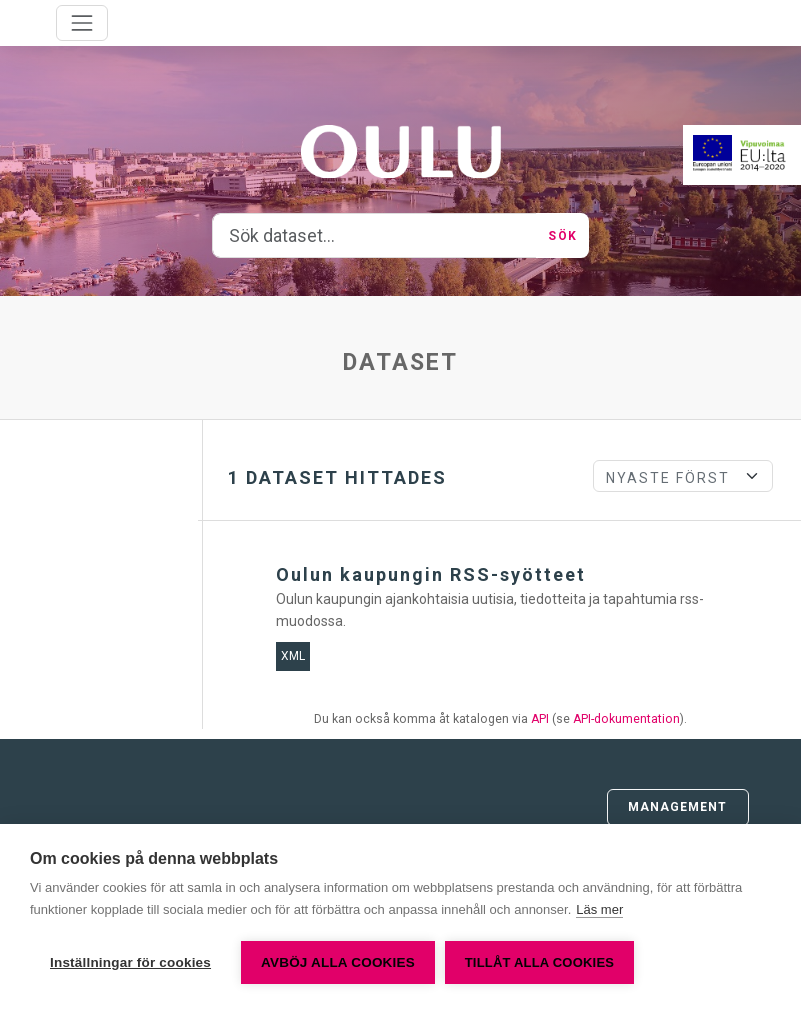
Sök (562, 236)
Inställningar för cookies (130, 962)
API (540, 719)
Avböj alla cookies (338, 962)
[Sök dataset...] (374, 236)
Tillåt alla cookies (539, 962)
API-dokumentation (626, 719)
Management (678, 807)
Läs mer (599, 909)
